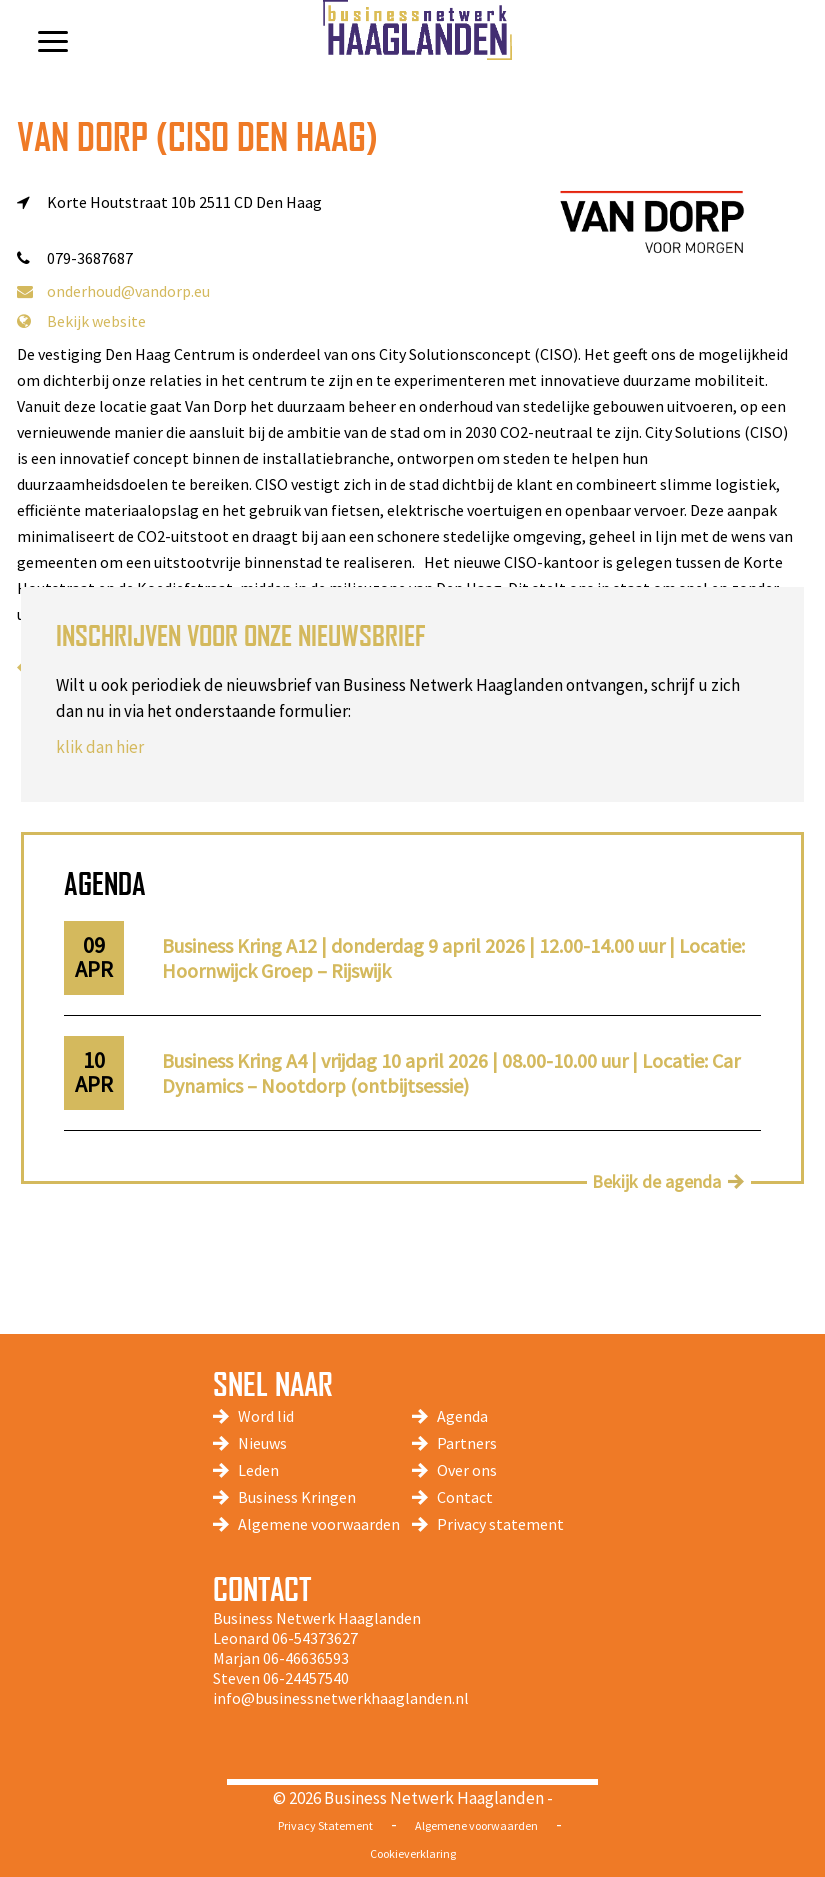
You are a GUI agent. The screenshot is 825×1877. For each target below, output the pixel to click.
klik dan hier (100, 747)
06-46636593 (306, 1658)
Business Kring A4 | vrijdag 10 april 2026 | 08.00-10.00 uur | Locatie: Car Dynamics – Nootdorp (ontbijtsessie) (451, 1073)
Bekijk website (81, 321)
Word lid (266, 1416)
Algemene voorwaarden (319, 1524)
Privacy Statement (325, 1825)
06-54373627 (315, 1638)
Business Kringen (297, 1497)
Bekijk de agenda (656, 1181)
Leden (258, 1470)
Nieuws (262, 1443)
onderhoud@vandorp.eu (113, 291)
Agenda (462, 1416)
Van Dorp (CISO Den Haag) (197, 136)
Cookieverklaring (413, 1853)
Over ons (467, 1470)
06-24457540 (306, 1678)
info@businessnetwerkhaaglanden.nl (341, 1698)
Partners (467, 1443)
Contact (465, 1497)
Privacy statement (500, 1524)
